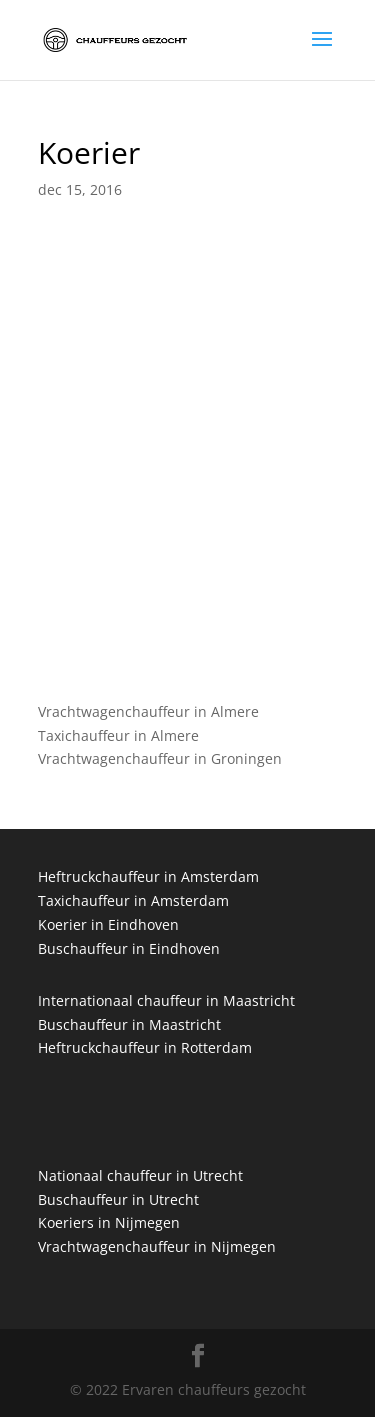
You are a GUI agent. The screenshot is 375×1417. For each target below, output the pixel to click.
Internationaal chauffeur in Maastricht (166, 1000)
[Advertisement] (187, 482)
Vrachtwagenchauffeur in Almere (148, 711)
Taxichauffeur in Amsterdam (133, 900)
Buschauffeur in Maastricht (129, 1024)
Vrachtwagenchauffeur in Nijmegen (157, 1246)
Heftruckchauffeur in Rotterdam (145, 1047)
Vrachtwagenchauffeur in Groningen (160, 758)
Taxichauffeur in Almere (118, 735)
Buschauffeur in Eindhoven (129, 948)
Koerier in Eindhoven (108, 924)
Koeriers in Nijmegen (109, 1222)
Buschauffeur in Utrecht (118, 1199)
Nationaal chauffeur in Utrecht (140, 1175)
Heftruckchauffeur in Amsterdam (148, 876)
